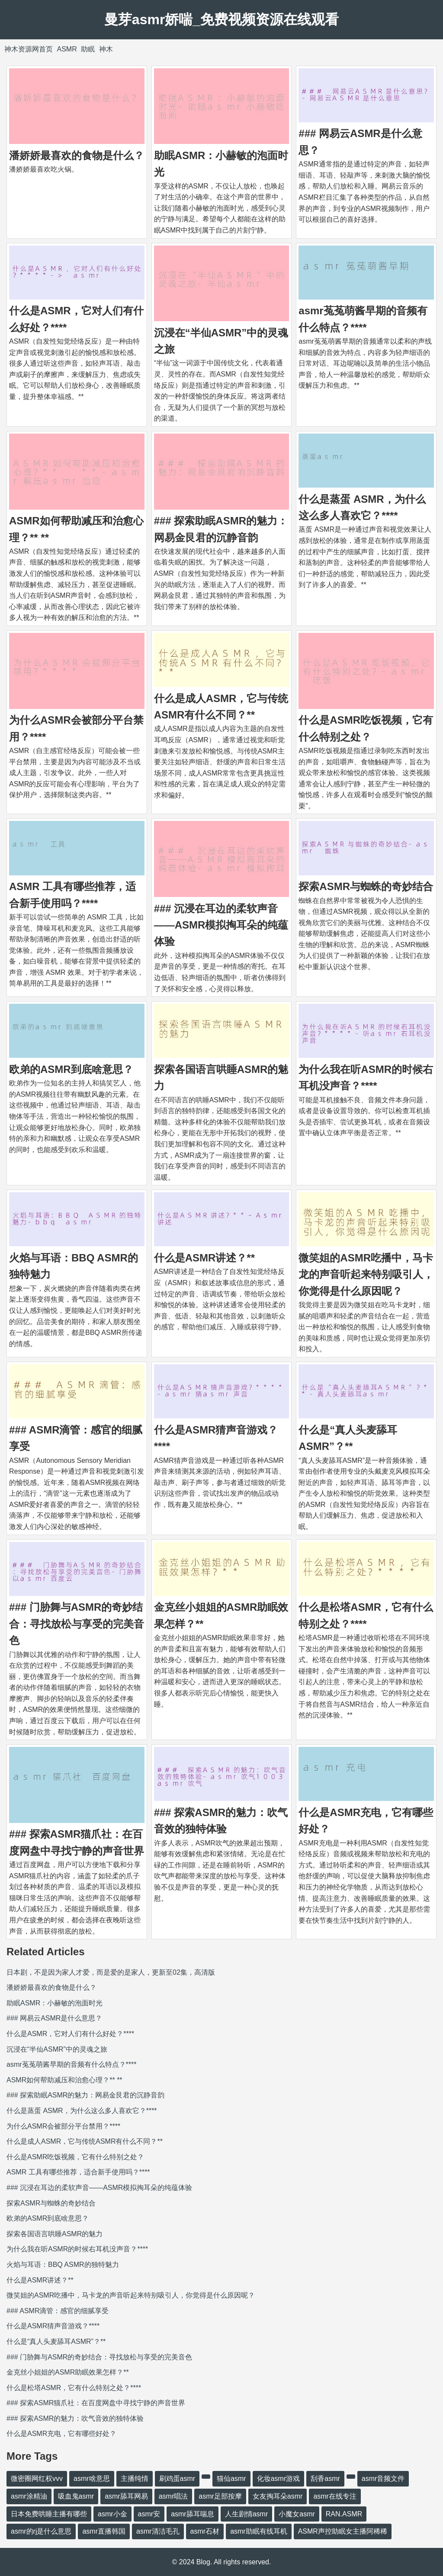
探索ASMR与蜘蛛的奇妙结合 (366, 886)
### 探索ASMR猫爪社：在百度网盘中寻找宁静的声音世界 (95, 2403)
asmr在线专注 (334, 2496)
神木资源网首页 (28, 49)
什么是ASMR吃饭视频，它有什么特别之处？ (75, 2157)
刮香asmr (325, 2478)
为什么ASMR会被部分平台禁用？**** (63, 2126)
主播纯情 (134, 2478)
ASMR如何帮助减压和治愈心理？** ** (64, 2080)
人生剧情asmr (246, 2514)
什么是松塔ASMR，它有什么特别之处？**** (73, 2387)
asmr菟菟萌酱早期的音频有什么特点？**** (71, 2064)
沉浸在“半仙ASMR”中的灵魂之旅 (56, 2049)
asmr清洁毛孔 (158, 2531)
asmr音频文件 (383, 2478)
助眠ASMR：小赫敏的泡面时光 (54, 2003)
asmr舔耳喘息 (192, 2514)
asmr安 (149, 2514)
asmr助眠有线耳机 (258, 2531)
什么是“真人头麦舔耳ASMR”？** (56, 2341)
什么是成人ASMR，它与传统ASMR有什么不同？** (84, 2141)
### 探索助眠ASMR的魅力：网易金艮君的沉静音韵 (85, 2095)
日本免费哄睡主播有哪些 (49, 2514)
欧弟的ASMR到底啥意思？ (71, 1069)
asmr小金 (112, 2514)
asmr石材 (205, 2531)
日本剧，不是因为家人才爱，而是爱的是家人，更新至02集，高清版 (110, 1972)
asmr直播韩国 (103, 2531)
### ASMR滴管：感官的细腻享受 (57, 2310)
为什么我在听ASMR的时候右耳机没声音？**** (77, 2249)
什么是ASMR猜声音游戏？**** (53, 2326)
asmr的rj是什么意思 (41, 2531)
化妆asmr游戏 (278, 2478)
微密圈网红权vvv (37, 2478)
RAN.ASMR (344, 2514)
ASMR (67, 49)
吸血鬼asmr (76, 2496)
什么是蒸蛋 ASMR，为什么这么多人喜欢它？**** (81, 2110)
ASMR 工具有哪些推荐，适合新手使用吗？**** (78, 2172)
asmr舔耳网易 (126, 2496)
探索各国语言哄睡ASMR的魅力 (54, 2234)
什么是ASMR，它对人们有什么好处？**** (70, 2033)
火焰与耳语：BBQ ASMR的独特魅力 (62, 2264)
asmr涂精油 (29, 2496)
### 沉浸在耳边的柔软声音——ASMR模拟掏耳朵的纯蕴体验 (221, 925)
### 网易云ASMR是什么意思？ (54, 2018)
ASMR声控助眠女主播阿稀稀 (342, 2531)
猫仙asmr (231, 2478)
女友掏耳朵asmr (278, 2496)
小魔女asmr (297, 2514)
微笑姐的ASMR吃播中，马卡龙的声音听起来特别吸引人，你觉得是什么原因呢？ (366, 1274)
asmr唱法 (173, 2496)
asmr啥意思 (92, 2478)
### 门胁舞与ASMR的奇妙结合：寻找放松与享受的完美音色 (76, 1623)
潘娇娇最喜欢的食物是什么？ (76, 155)
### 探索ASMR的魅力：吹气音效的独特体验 (75, 2418)
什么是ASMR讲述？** (204, 1258)
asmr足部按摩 (220, 2496)
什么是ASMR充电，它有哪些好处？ (61, 2433)
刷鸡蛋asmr (177, 2478)
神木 (106, 49)
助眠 (88, 49)
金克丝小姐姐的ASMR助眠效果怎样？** (67, 2372)
